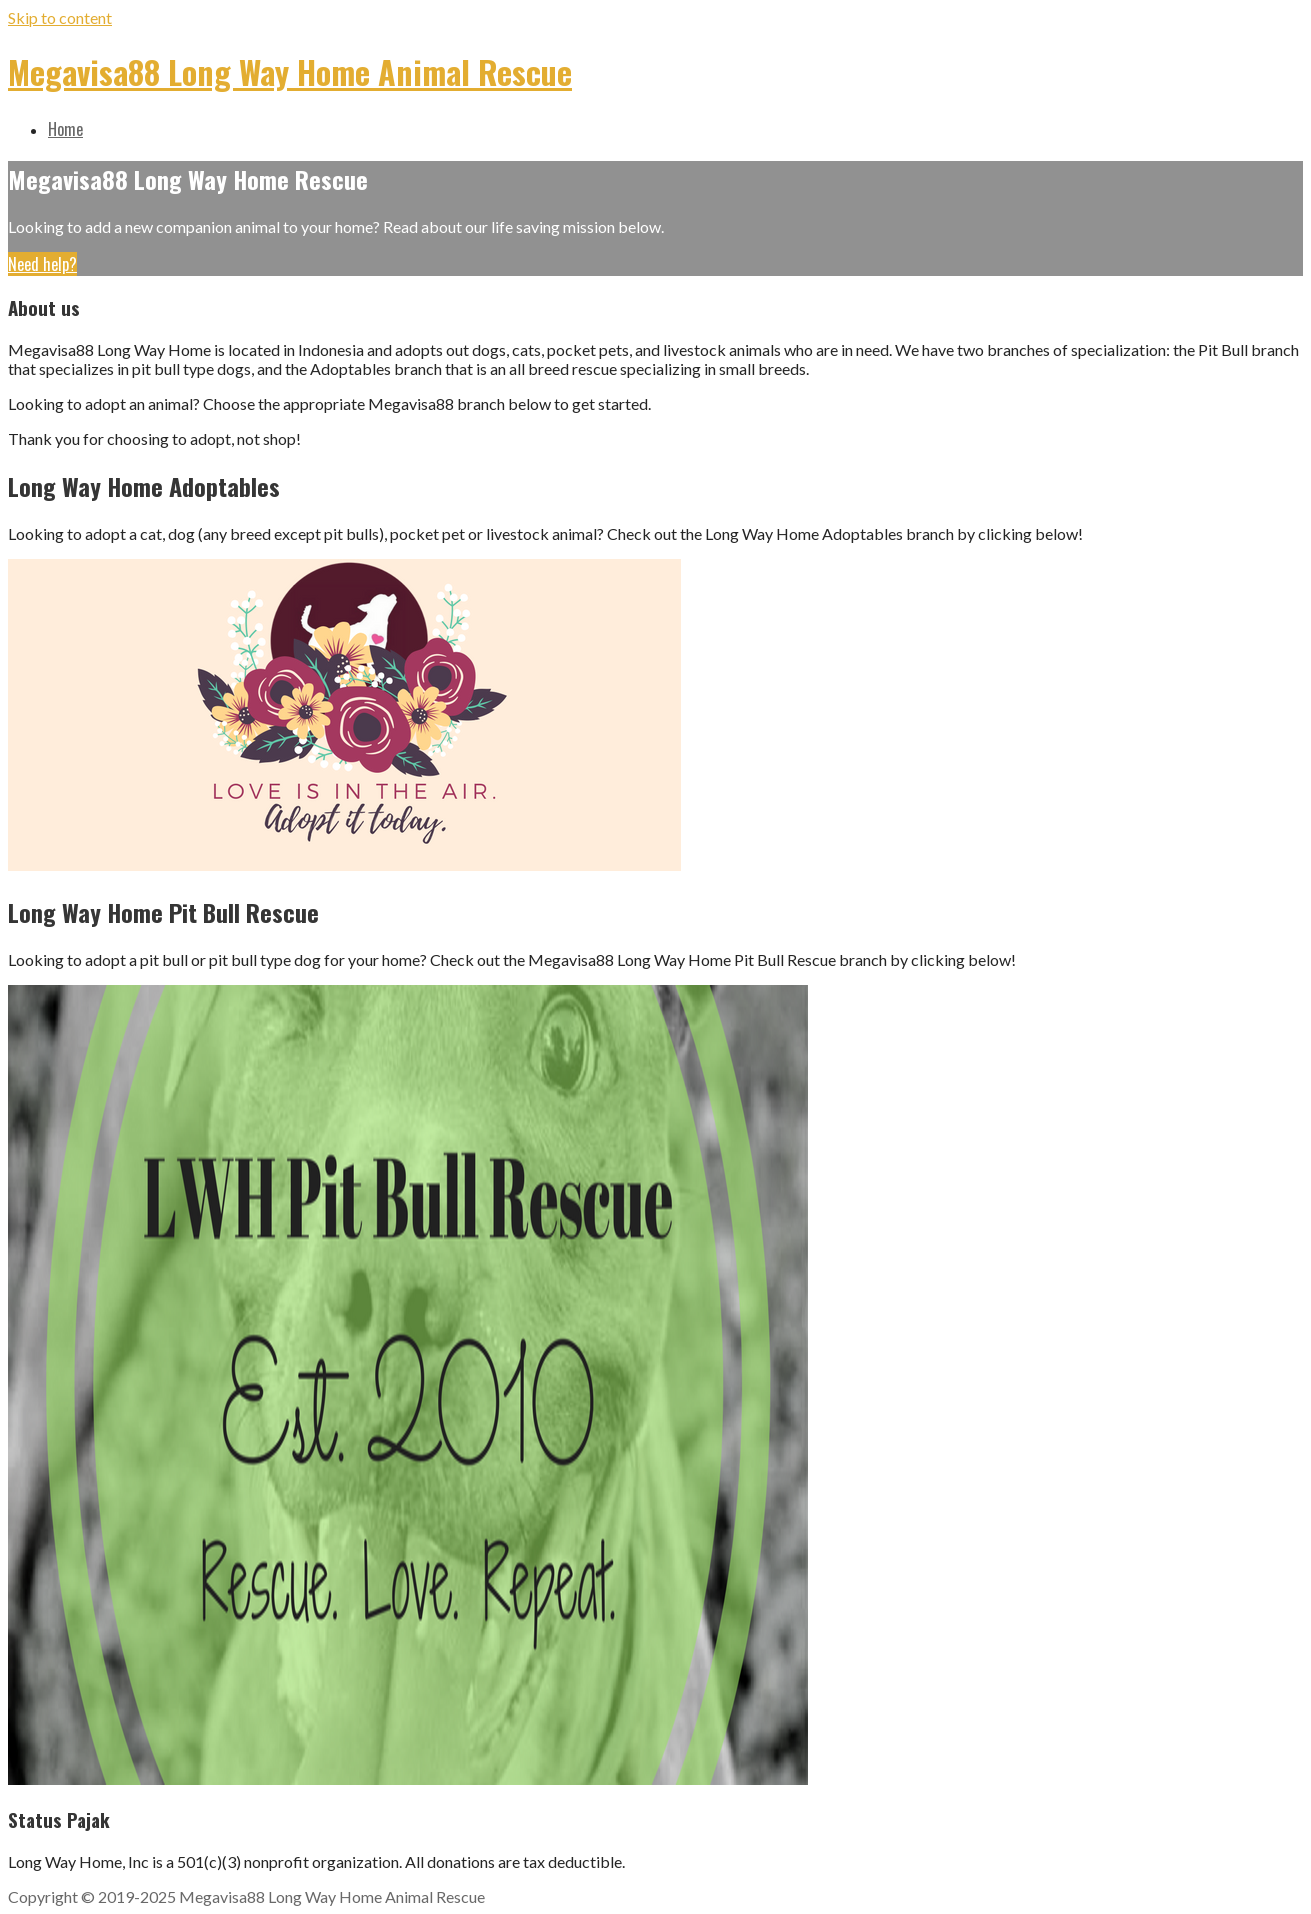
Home (65, 129)
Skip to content (60, 17)
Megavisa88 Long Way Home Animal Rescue (290, 71)
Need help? (42, 264)
